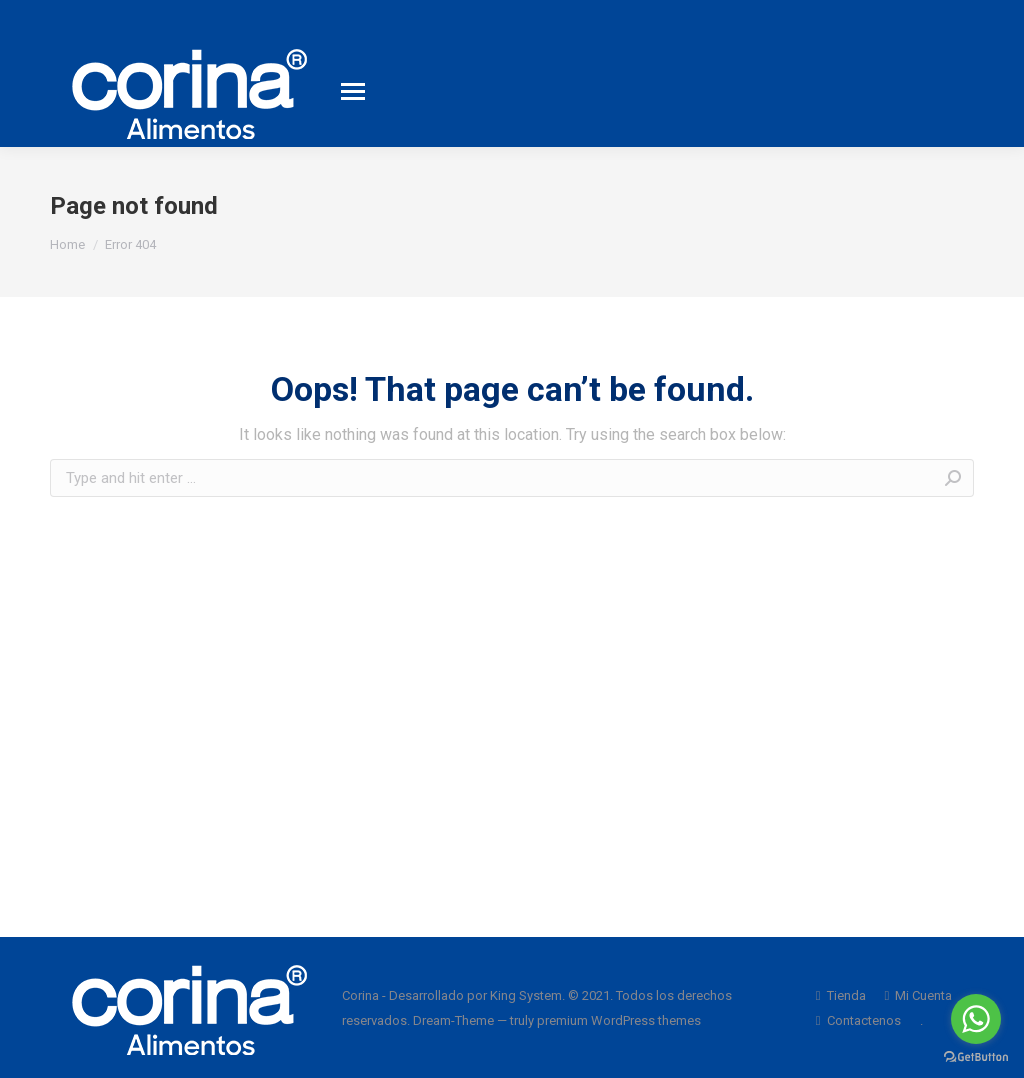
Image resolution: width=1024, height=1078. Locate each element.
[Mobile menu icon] (353, 91)
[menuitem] (841, 995)
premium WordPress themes (619, 1020)
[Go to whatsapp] (976, 1019)
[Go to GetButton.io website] (976, 1057)
